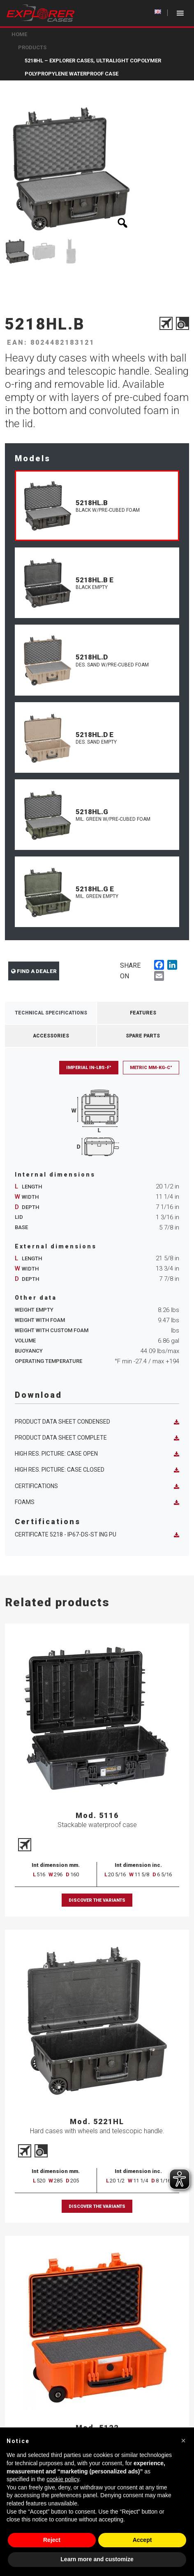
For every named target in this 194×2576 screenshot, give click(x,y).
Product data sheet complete (97, 1437)
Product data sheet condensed (97, 1421)
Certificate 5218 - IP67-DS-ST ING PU (97, 1534)
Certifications (97, 1486)
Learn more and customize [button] (96, 2559)
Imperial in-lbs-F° (88, 1067)
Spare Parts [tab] (143, 1036)
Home (19, 34)
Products (32, 47)
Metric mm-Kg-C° (151, 1067)
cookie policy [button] (62, 2479)
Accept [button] (142, 2540)
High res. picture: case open (97, 1453)
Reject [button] (51, 2540)
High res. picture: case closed (97, 1469)
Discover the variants (97, 1900)
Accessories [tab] (51, 1036)
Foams (97, 1502)
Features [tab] (143, 1013)
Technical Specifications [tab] (51, 1013)
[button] (183, 2440)
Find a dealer (34, 971)
